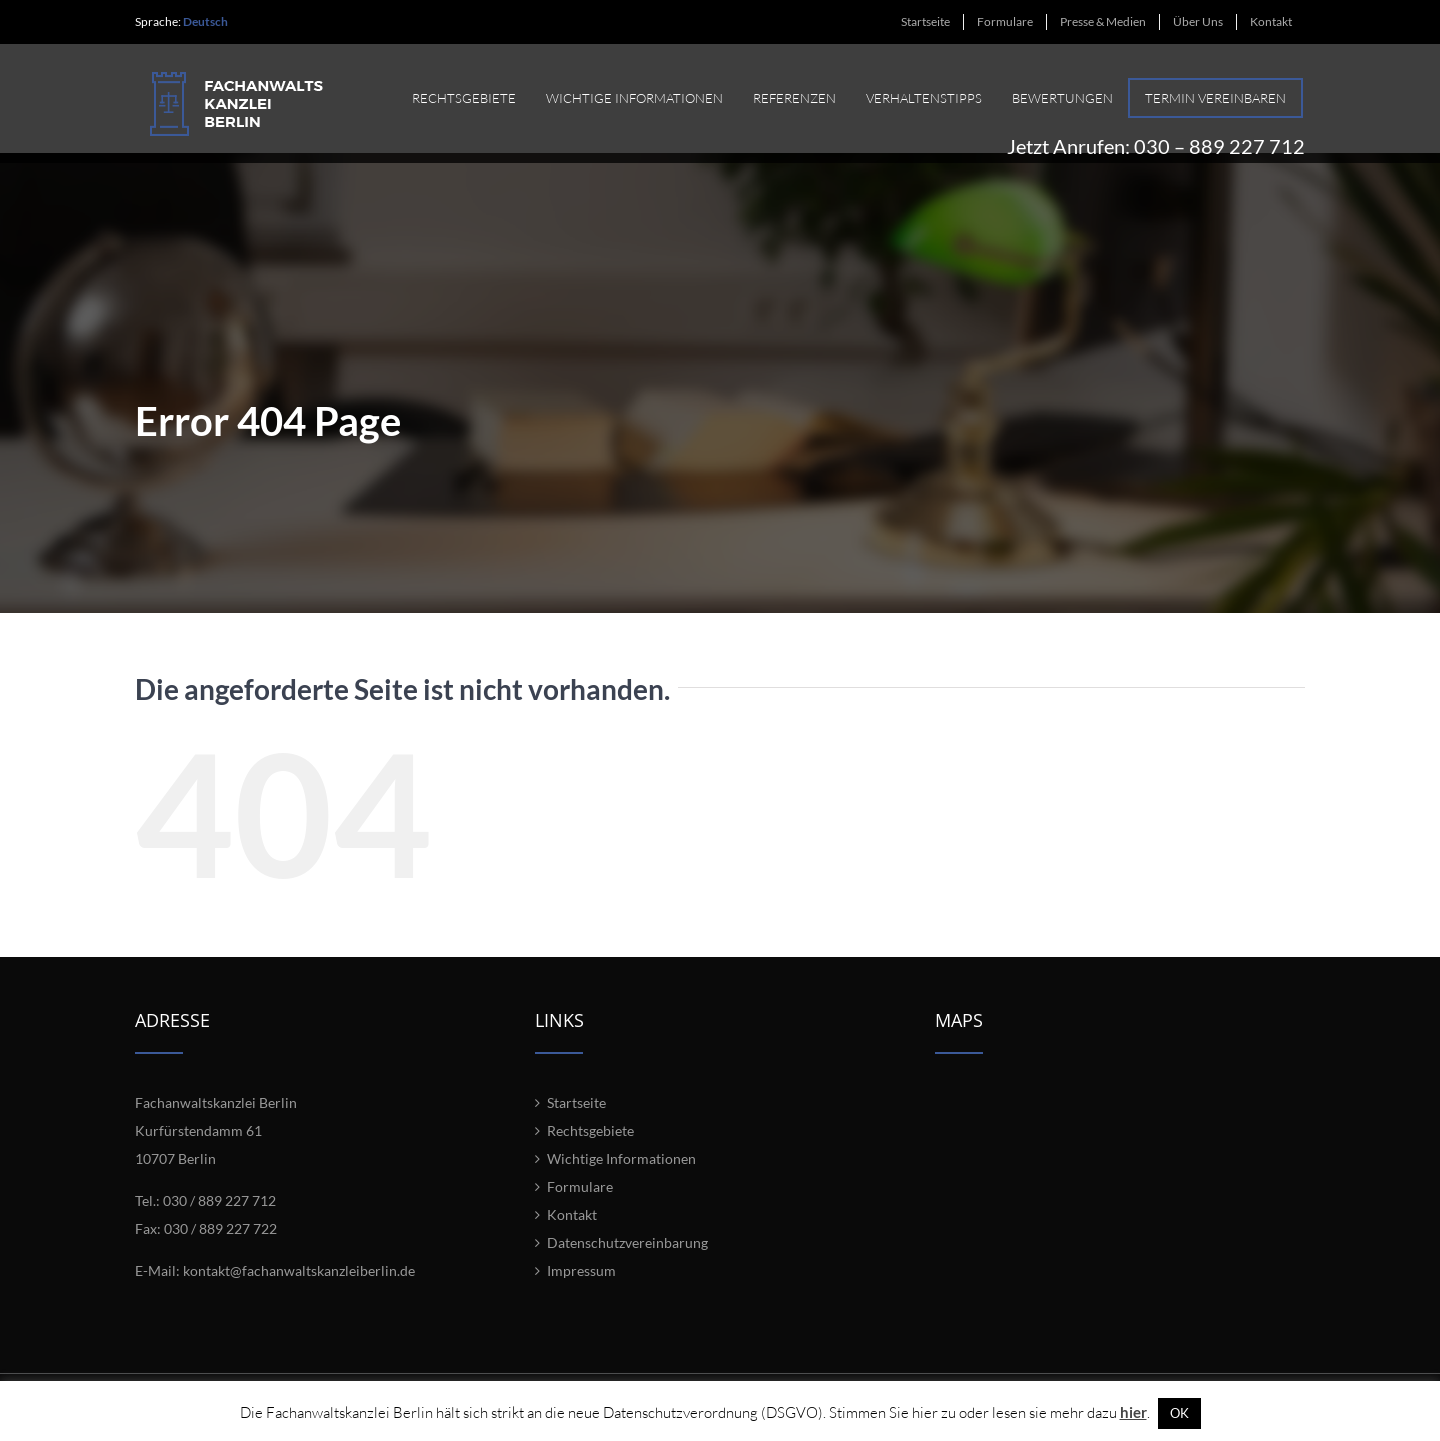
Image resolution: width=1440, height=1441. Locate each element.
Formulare (580, 1206)
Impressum (581, 1290)
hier (1133, 1412)
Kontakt (572, 1234)
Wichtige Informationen (621, 1178)
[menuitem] (925, 22)
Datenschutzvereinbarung (627, 1262)
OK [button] (1179, 1413)
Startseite (576, 1122)
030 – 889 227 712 (1219, 137)
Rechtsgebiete (590, 1150)
